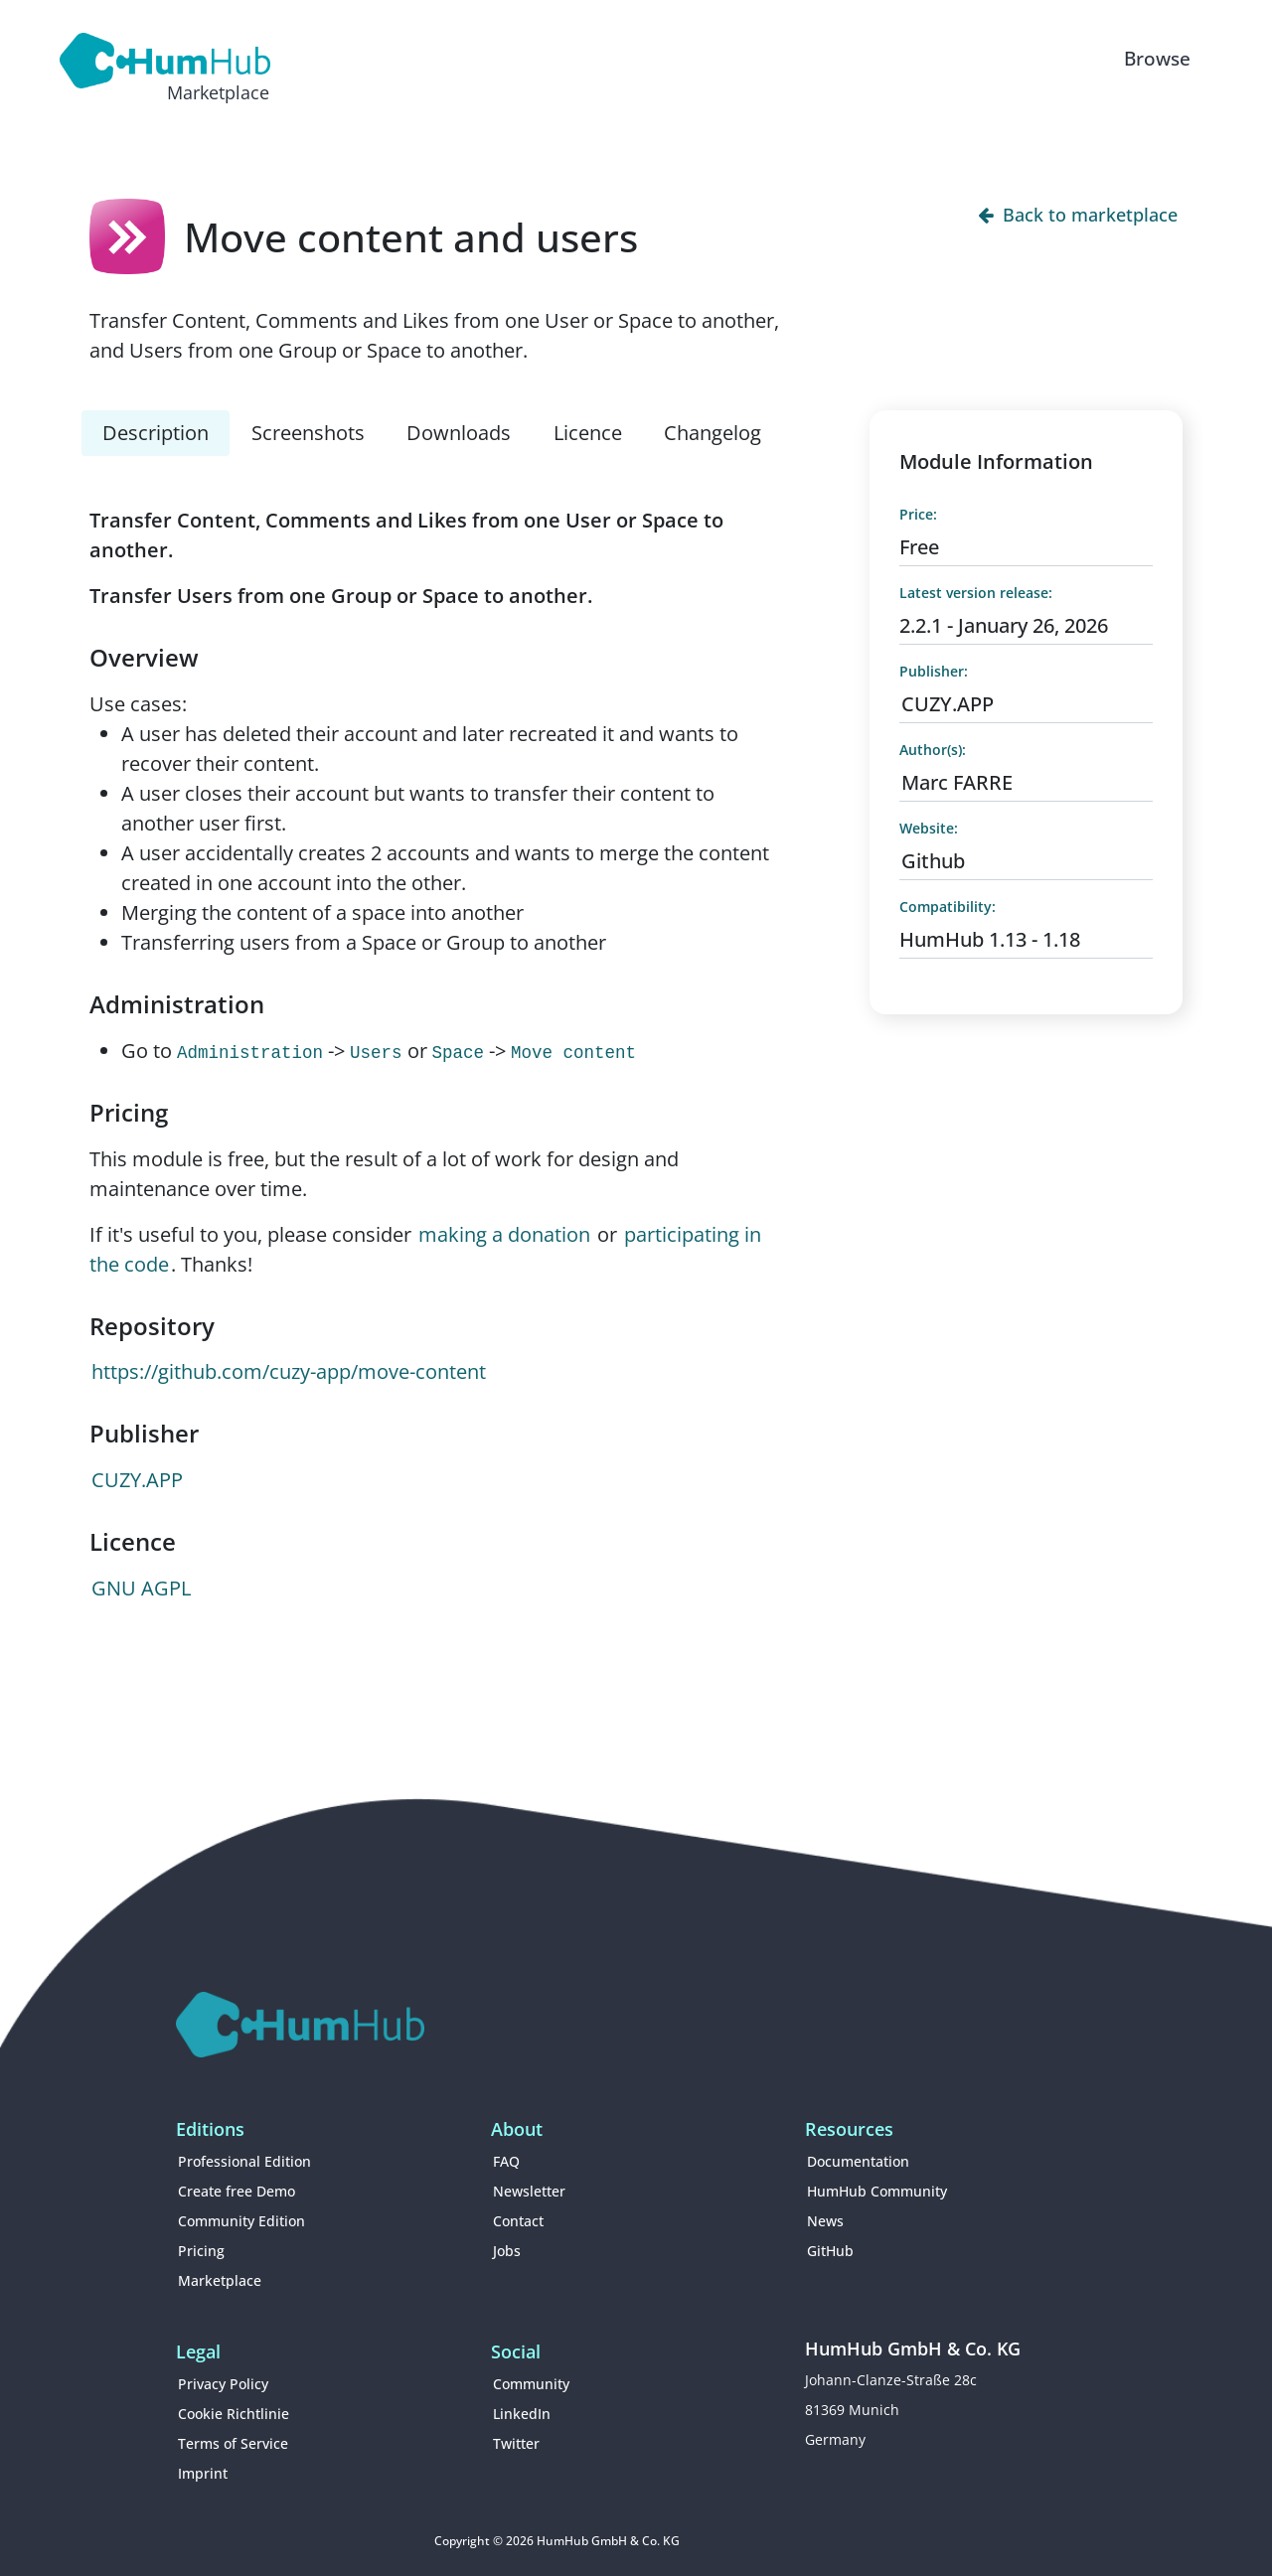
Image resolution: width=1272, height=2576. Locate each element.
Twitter (516, 2443)
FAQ (506, 2161)
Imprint (203, 2473)
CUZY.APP (137, 1479)
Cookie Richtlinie (233, 2413)
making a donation (504, 1234)
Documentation (858, 2161)
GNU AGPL (141, 1588)
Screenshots (308, 432)
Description (155, 432)
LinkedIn (522, 2413)
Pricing (201, 2250)
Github (933, 860)
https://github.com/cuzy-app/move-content (288, 1371)
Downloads (458, 432)
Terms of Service (233, 2443)
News (825, 2220)
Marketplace (219, 2280)
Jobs (507, 2250)
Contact (518, 2220)
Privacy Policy (223, 2383)
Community (531, 2383)
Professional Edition (244, 2161)
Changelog (712, 432)
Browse (1157, 59)
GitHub (830, 2250)
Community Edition (241, 2220)
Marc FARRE (957, 782)
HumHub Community (877, 2191)
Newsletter (529, 2191)
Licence (588, 432)
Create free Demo (236, 2191)
